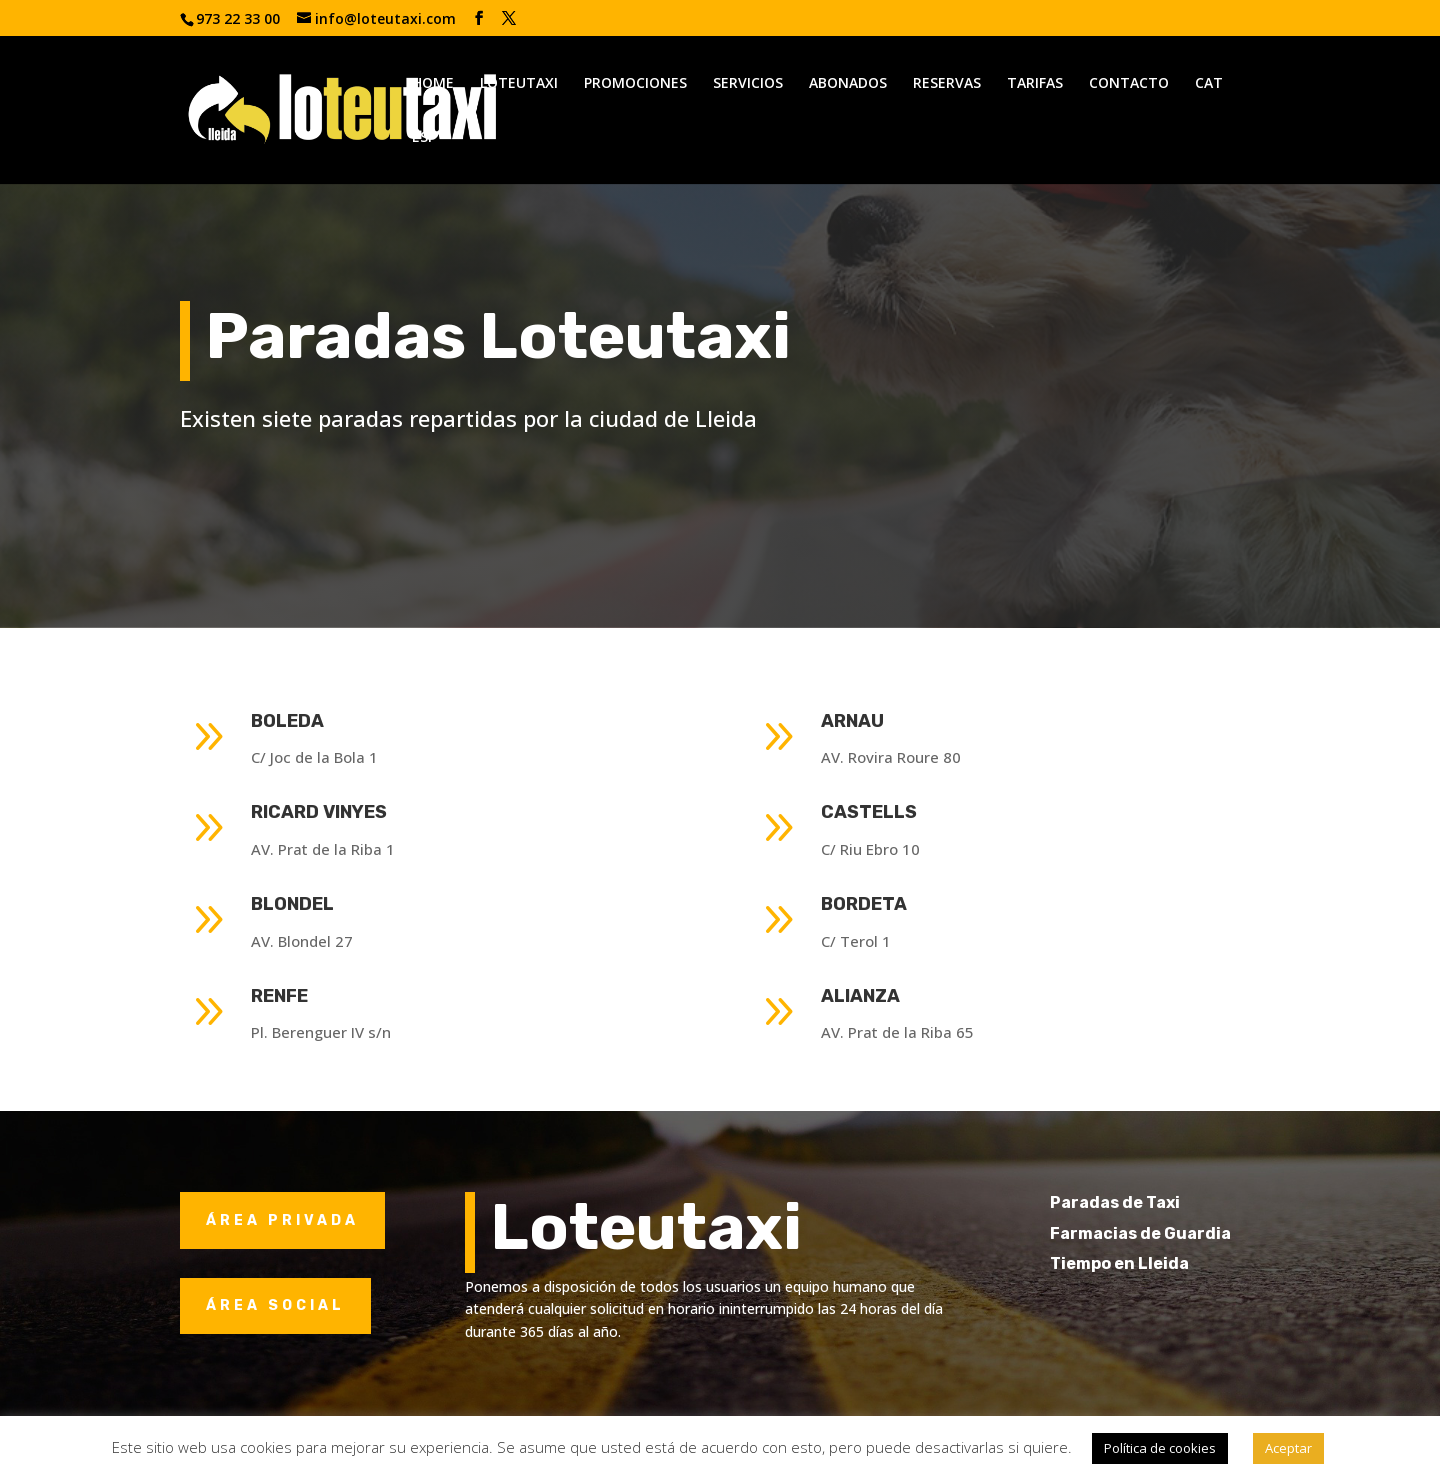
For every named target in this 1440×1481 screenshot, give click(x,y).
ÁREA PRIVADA (282, 1220)
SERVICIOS (748, 84)
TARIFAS (1035, 84)
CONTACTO (1129, 84)
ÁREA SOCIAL (275, 1305)
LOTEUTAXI (519, 84)
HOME (433, 84)
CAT (1209, 84)
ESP (424, 138)
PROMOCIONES (635, 84)
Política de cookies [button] (1160, 1448)
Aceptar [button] (1288, 1448)
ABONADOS (848, 84)
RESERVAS (947, 84)
